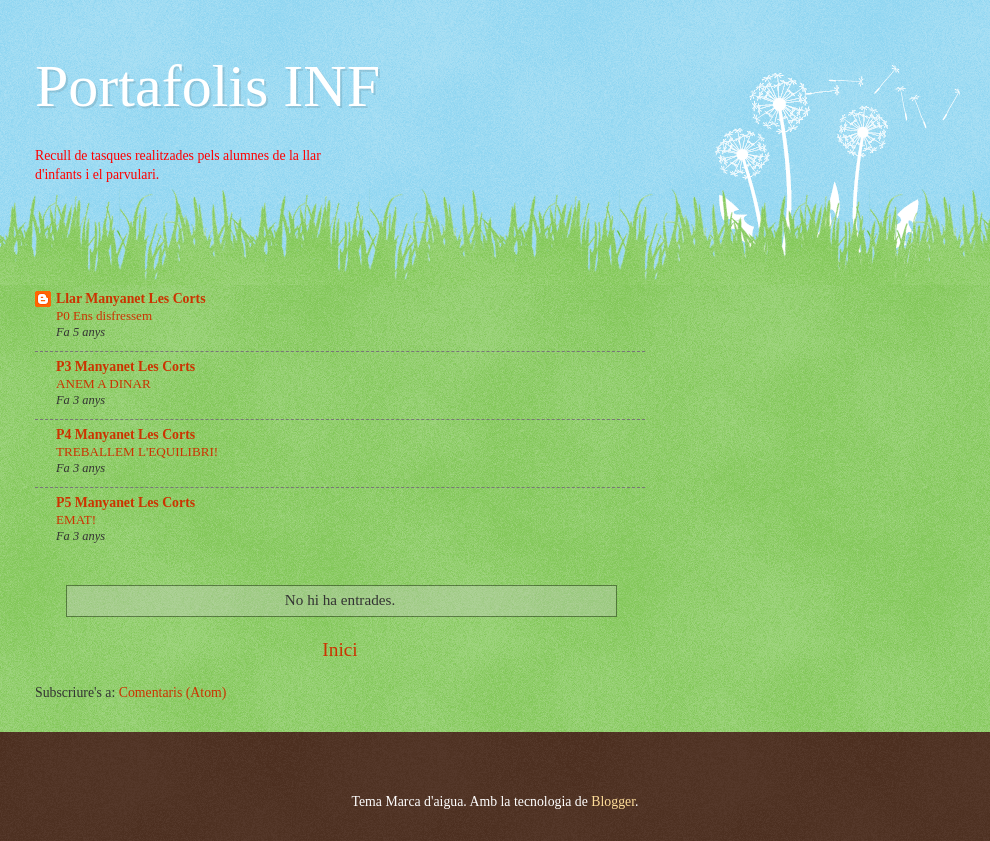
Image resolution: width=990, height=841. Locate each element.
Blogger (613, 801)
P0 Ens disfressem (104, 315)
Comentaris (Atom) (173, 692)
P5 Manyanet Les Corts (125, 502)
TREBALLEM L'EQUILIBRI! (137, 451)
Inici (339, 649)
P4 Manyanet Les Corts (125, 434)
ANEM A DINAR (103, 383)
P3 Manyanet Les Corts (125, 366)
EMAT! (76, 519)
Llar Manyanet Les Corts (131, 298)
